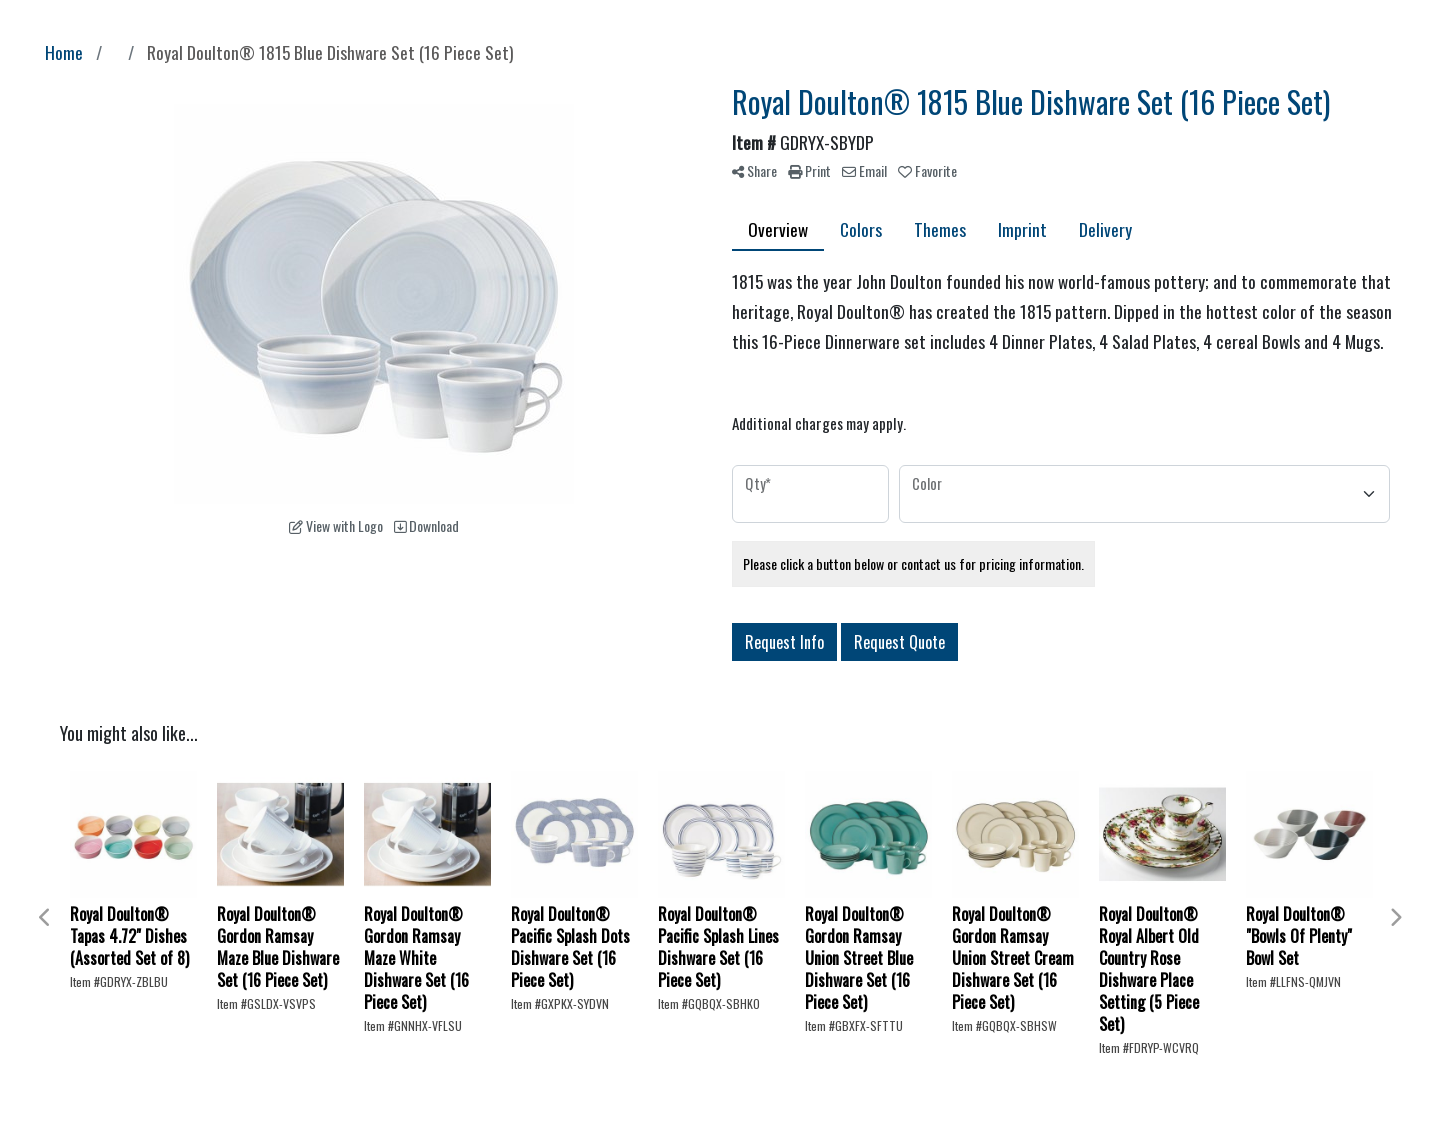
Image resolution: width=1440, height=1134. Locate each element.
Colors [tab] (861, 229)
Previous (45, 918)
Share (754, 170)
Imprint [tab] (1022, 229)
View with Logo (336, 525)
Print (809, 170)
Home (64, 52)
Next (1395, 918)
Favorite (927, 170)
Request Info (784, 642)
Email (864, 170)
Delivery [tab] (1105, 229)
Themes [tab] (940, 229)
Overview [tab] (778, 229)
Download (426, 525)
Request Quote (899, 642)
